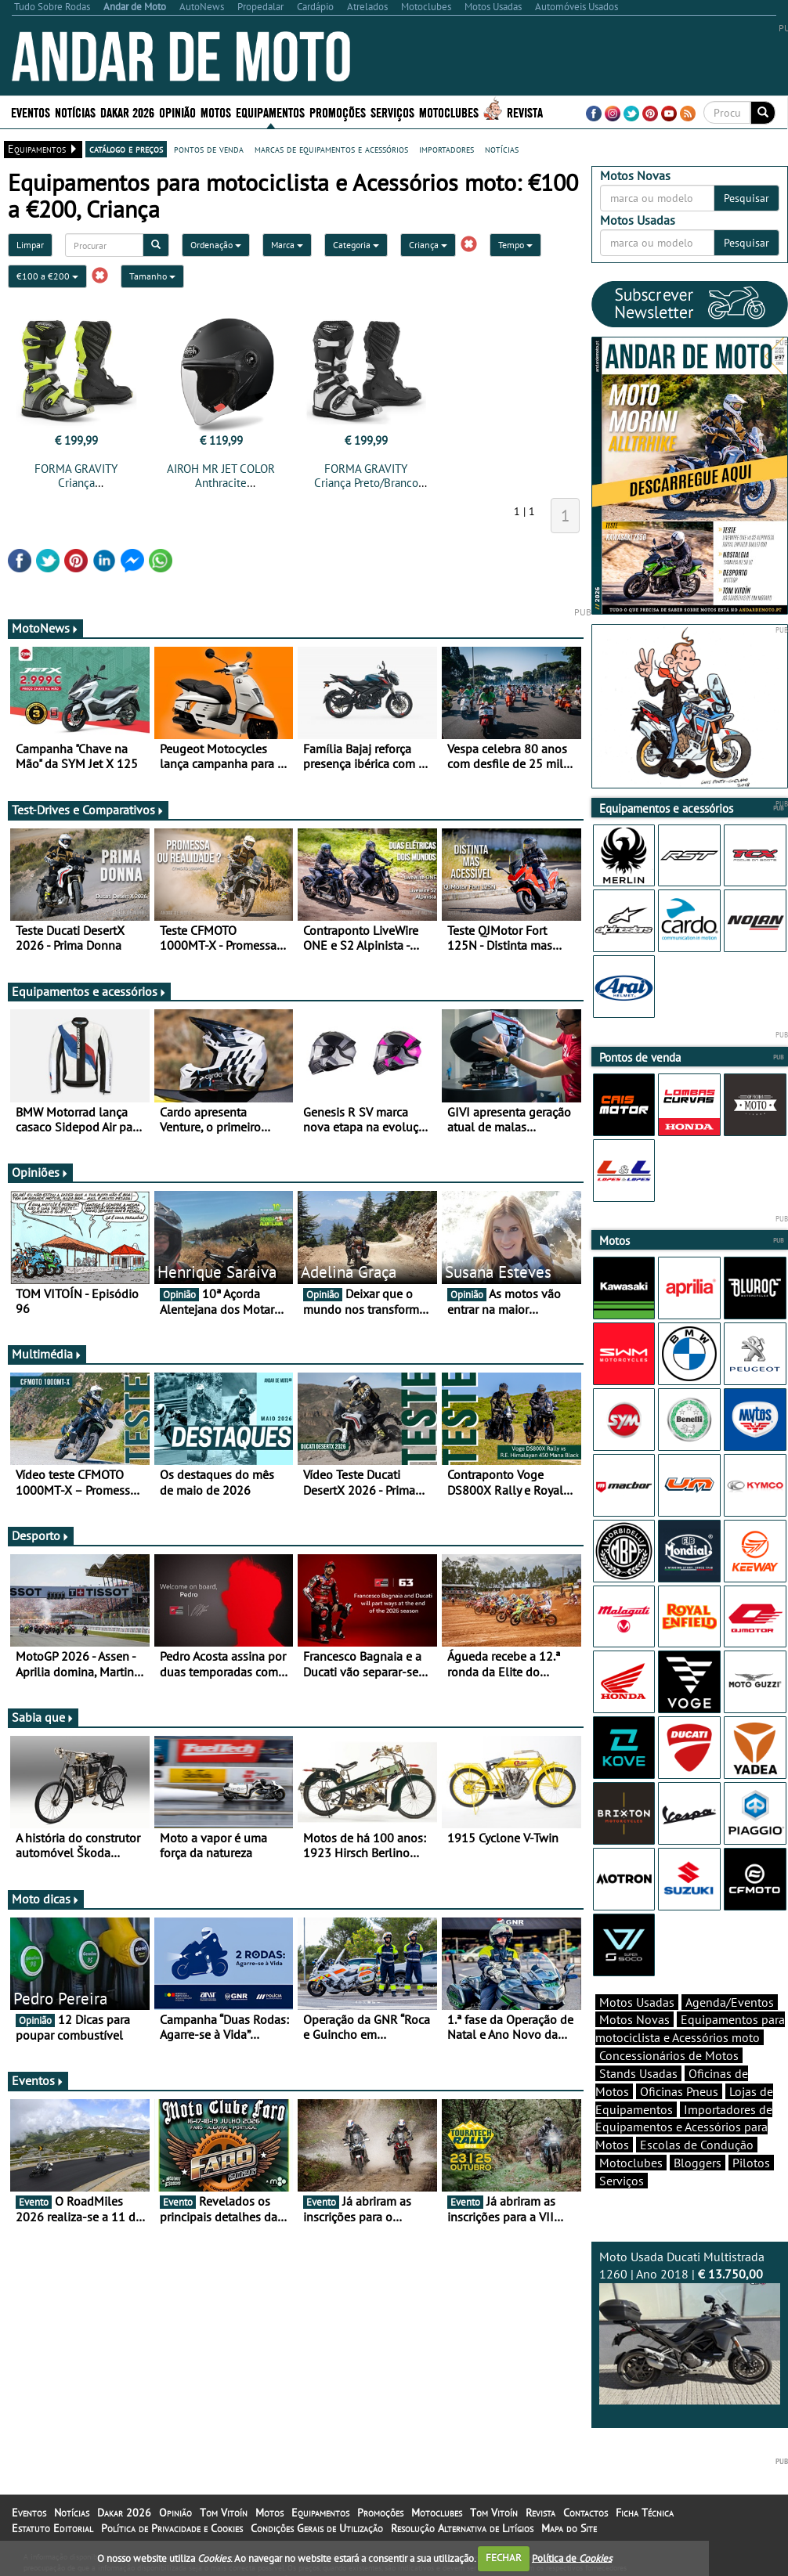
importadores (446, 149)
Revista (525, 111)
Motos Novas (634, 2019)
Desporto (41, 1535)
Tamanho (152, 276)
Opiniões (40, 1172)
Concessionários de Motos (669, 2055)
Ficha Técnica (645, 2513)
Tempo (515, 245)
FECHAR (504, 2557)
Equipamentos (270, 111)
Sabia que (43, 1717)
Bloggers (697, 2162)
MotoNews (45, 628)
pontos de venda (209, 149)
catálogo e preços (126, 149)
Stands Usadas (638, 2073)
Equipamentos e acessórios (89, 991)
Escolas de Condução (697, 2144)
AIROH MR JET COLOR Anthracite (221, 475)
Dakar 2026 (127, 111)
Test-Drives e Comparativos (88, 809)
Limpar (30, 245)
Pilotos (751, 2162)
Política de (572, 2557)
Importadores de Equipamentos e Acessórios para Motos (683, 2127)
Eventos (30, 111)
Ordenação (215, 245)
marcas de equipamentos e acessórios (331, 149)
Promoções (337, 111)
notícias (502, 149)
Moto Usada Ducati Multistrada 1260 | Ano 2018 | (690, 2327)
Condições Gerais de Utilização (317, 2528)
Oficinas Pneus (679, 2091)
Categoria (356, 245)
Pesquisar (746, 198)
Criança (428, 245)
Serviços (392, 111)
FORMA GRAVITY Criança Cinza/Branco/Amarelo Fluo (76, 489)
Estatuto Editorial (52, 2528)
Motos (216, 111)
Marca (287, 245)
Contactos (585, 2513)
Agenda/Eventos (729, 2002)
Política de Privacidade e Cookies (172, 2528)
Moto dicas (46, 1899)
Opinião (177, 111)
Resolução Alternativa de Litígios (462, 2528)
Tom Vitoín (224, 2513)
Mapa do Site (569, 2528)
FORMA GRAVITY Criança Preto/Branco (366, 475)
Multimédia (47, 1354)
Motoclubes (449, 111)
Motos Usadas (636, 2002)
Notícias (75, 111)
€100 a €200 (47, 276)
